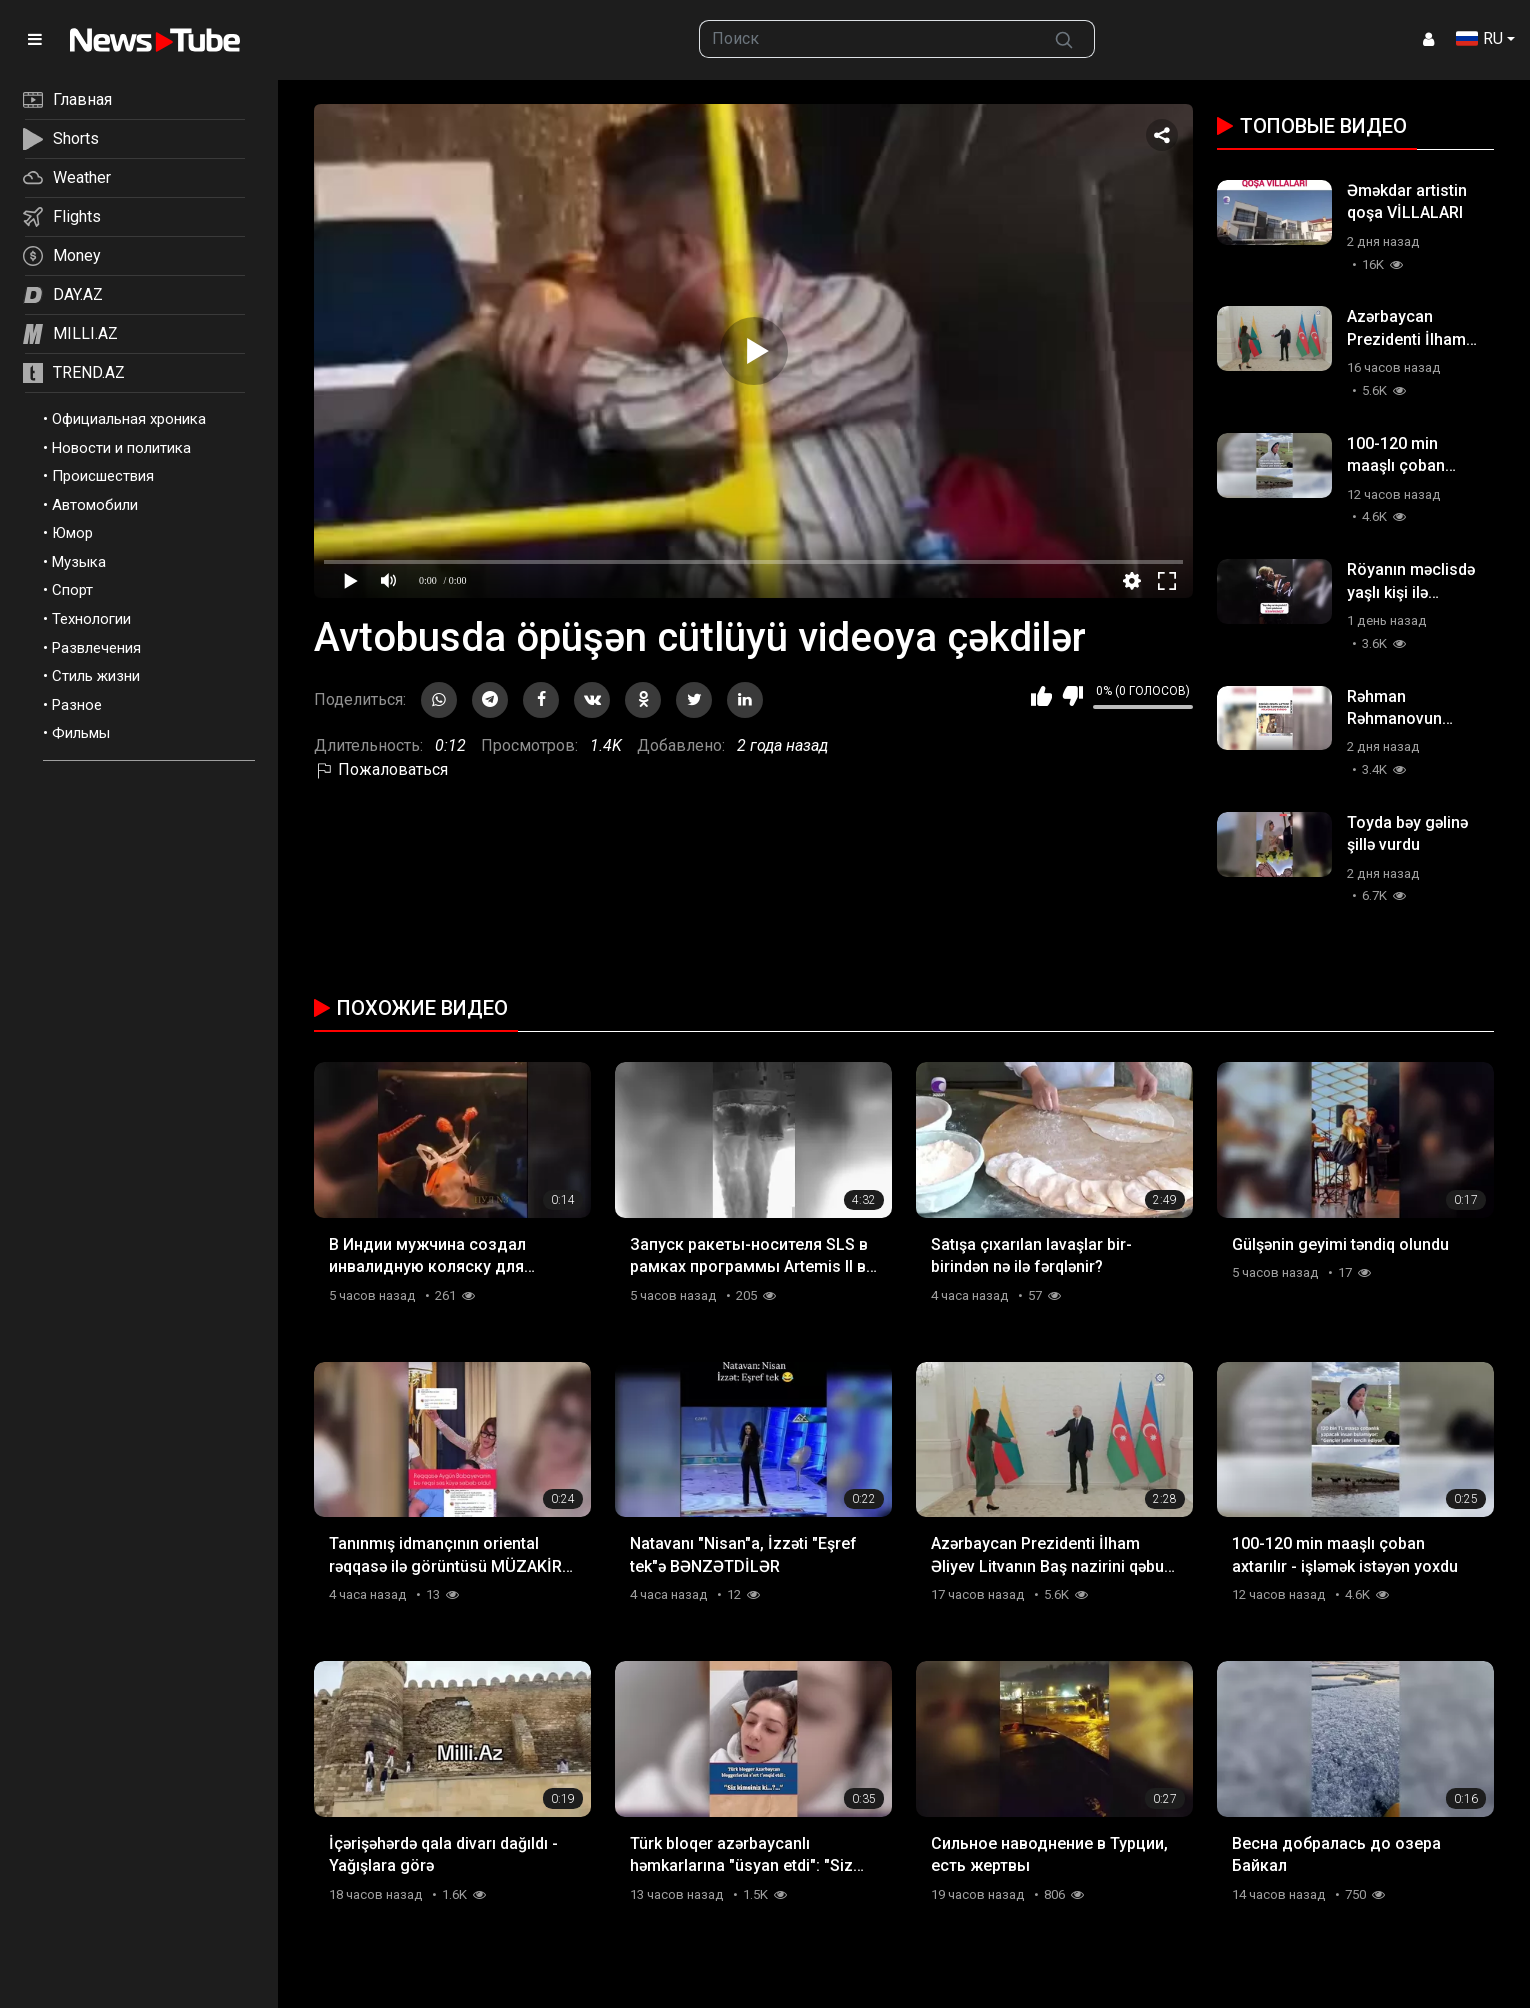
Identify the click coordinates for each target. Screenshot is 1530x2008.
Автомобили (95, 505)
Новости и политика (121, 448)
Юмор (72, 533)
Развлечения (96, 648)
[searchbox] (867, 39)
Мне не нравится (1072, 696)
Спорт (72, 590)
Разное (77, 705)
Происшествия (103, 476)
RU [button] (1479, 38)
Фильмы (81, 733)
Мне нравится (1041, 696)
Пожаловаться (381, 769)
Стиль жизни (96, 676)
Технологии (91, 619)
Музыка (79, 562)
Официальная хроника (129, 419)
